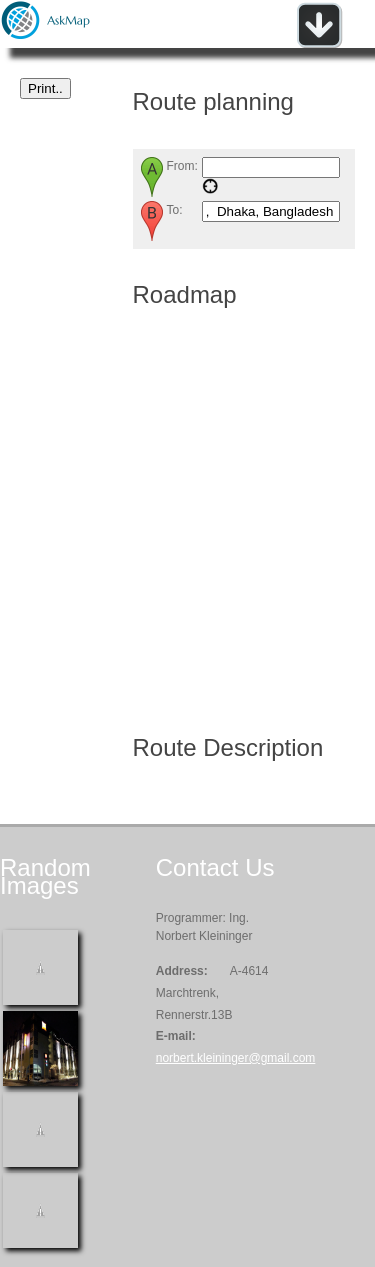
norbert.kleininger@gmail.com (236, 1058)
